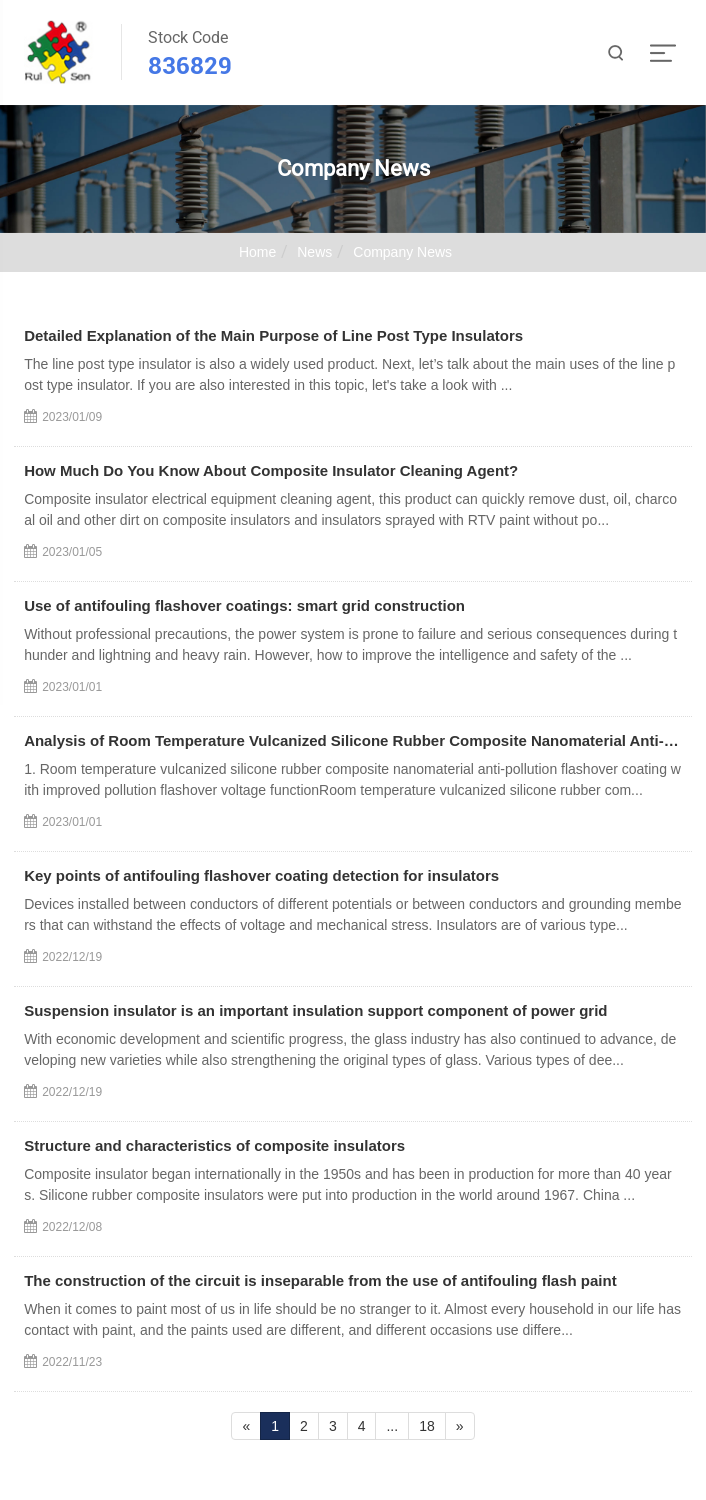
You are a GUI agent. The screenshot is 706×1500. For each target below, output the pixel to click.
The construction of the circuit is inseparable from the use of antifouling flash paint (320, 1280)
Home (257, 252)
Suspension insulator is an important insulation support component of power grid (315, 1010)
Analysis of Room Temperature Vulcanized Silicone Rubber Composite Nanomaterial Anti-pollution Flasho (353, 740)
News (314, 252)
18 (427, 1426)
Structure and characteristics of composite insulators (214, 1145)
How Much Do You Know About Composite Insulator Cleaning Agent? (271, 470)
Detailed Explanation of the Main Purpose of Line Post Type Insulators (273, 335)
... (392, 1426)
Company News (402, 252)
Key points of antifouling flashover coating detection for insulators (261, 875)
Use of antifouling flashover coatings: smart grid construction (244, 605)
